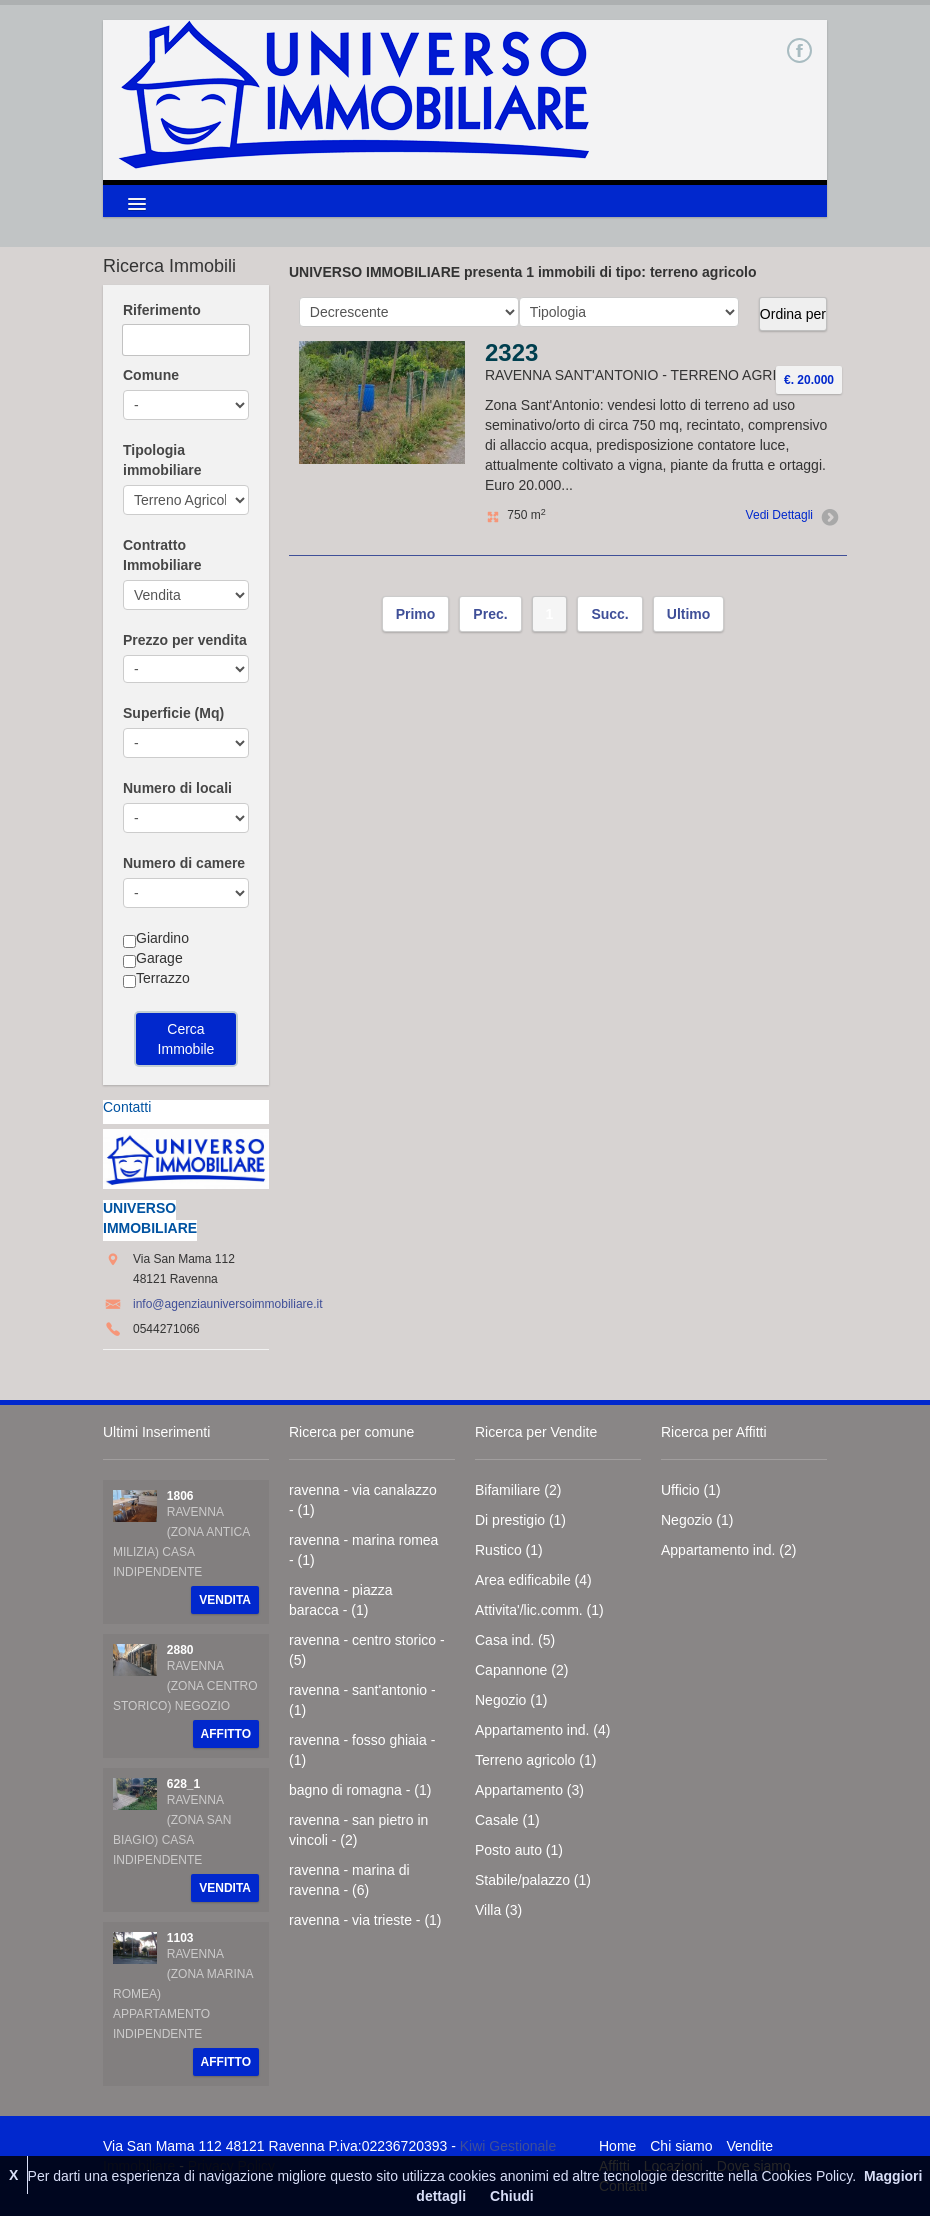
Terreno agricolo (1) (535, 1760)
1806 (180, 1496)
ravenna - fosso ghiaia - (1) (362, 1750)
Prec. (490, 614)
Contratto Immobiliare (162, 555)
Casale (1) (507, 1820)
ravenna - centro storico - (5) (367, 1650)
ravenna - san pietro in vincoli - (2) (358, 1830)
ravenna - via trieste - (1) (365, 1920)
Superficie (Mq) (173, 713)
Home (617, 2146)
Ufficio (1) (691, 1490)
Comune (151, 375)
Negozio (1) (511, 1700)
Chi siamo (681, 2146)
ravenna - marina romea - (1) (363, 1550)
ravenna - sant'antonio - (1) (362, 1700)
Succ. (609, 614)
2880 (180, 1650)
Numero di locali (177, 788)
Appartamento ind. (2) (728, 1550)
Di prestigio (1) (520, 1520)
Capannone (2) (521, 1670)
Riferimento (162, 310)
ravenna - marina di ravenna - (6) (349, 1880)
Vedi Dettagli (789, 515)
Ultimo (689, 614)
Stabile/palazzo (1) (533, 1880)
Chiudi (512, 2196)
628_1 (183, 1784)
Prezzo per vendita (185, 640)
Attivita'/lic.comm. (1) (539, 1610)
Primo (416, 614)
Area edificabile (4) (533, 1580)
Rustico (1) (509, 1550)
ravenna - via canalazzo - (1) (363, 1500)
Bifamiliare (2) (518, 1490)
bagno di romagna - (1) (360, 1790)
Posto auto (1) (519, 1850)
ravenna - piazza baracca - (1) (341, 1600)
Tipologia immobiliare (162, 460)
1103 (180, 1938)
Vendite (749, 2146)
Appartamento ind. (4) (542, 1730)
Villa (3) (498, 1910)
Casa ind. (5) (515, 1640)
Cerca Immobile (186, 1039)
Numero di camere (184, 863)
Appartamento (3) (529, 1790)
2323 (511, 352)
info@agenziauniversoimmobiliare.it (228, 1304)
